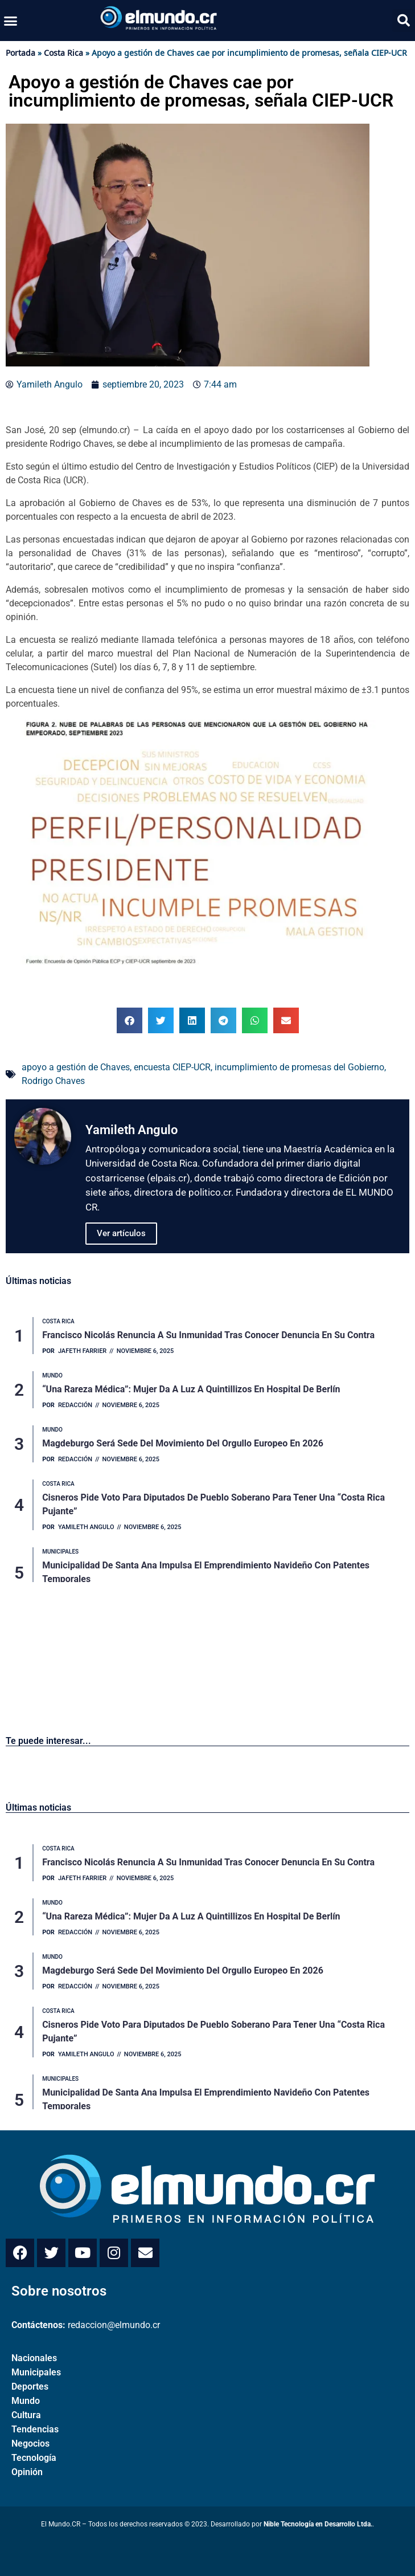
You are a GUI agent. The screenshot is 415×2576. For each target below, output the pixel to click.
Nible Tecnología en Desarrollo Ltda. (318, 2524)
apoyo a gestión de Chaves (76, 1067)
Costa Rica (63, 52)
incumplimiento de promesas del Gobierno (299, 1067)
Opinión (27, 2472)
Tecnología (33, 2457)
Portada (20, 52)
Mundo (25, 2400)
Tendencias (35, 2429)
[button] (11, 20)
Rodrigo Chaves (53, 1080)
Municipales (36, 2372)
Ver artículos (121, 1233)
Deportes (29, 2386)
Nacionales (34, 2358)
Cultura (26, 2415)
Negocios (30, 2443)
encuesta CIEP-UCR (172, 1067)
